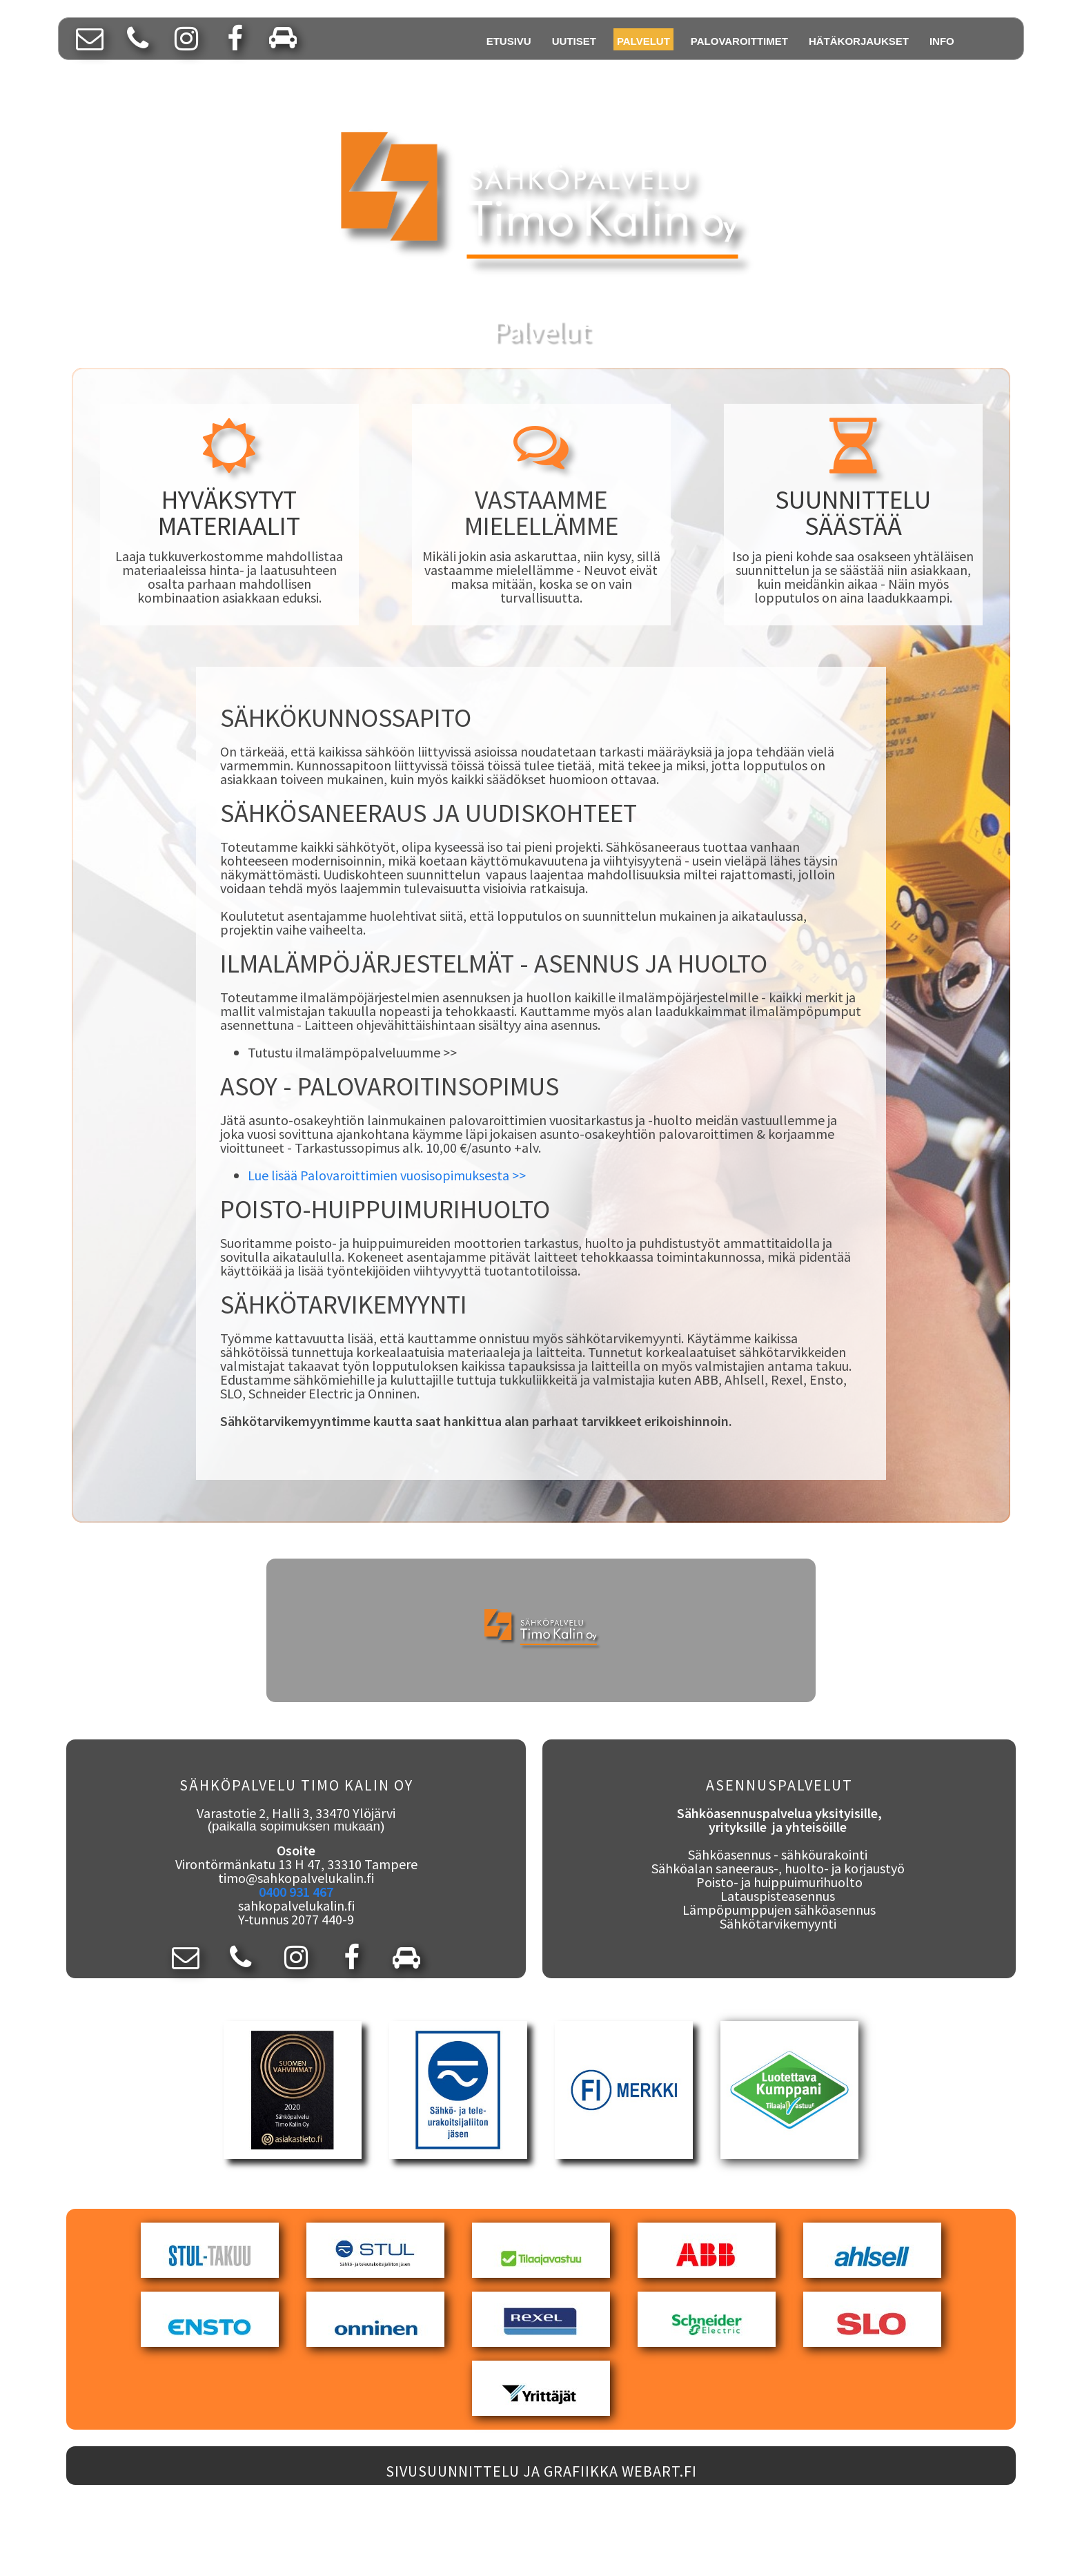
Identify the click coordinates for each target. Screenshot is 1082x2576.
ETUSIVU (508, 41)
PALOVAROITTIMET (739, 41)
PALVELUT (643, 41)
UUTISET (574, 41)
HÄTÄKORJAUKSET (859, 41)
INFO (941, 41)
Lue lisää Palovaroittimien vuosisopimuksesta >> (387, 1175)
